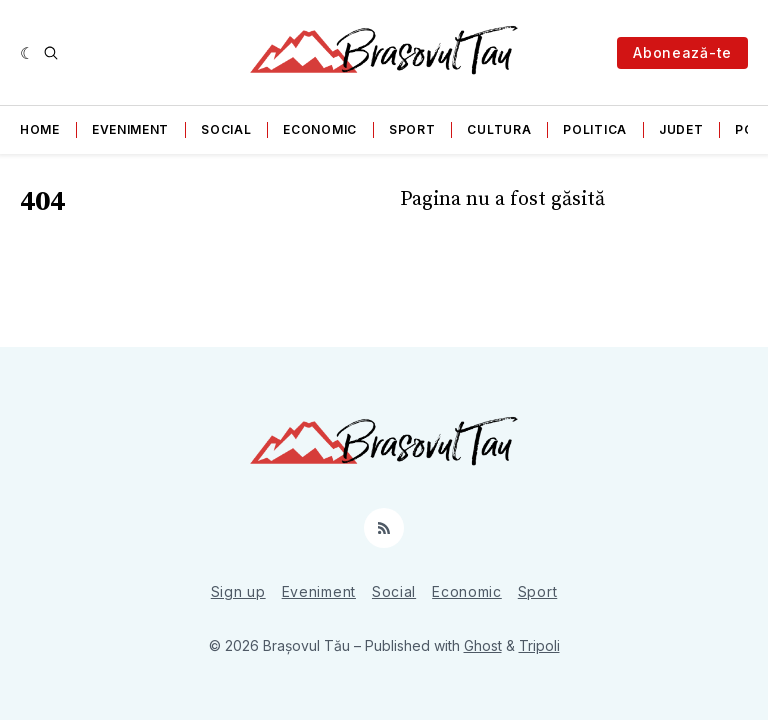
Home (40, 129)
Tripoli (539, 645)
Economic (320, 129)
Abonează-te (682, 52)
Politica (595, 129)
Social (226, 129)
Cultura (499, 129)
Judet (681, 129)
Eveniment (130, 129)
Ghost (483, 645)
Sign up (238, 591)
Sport (412, 129)
